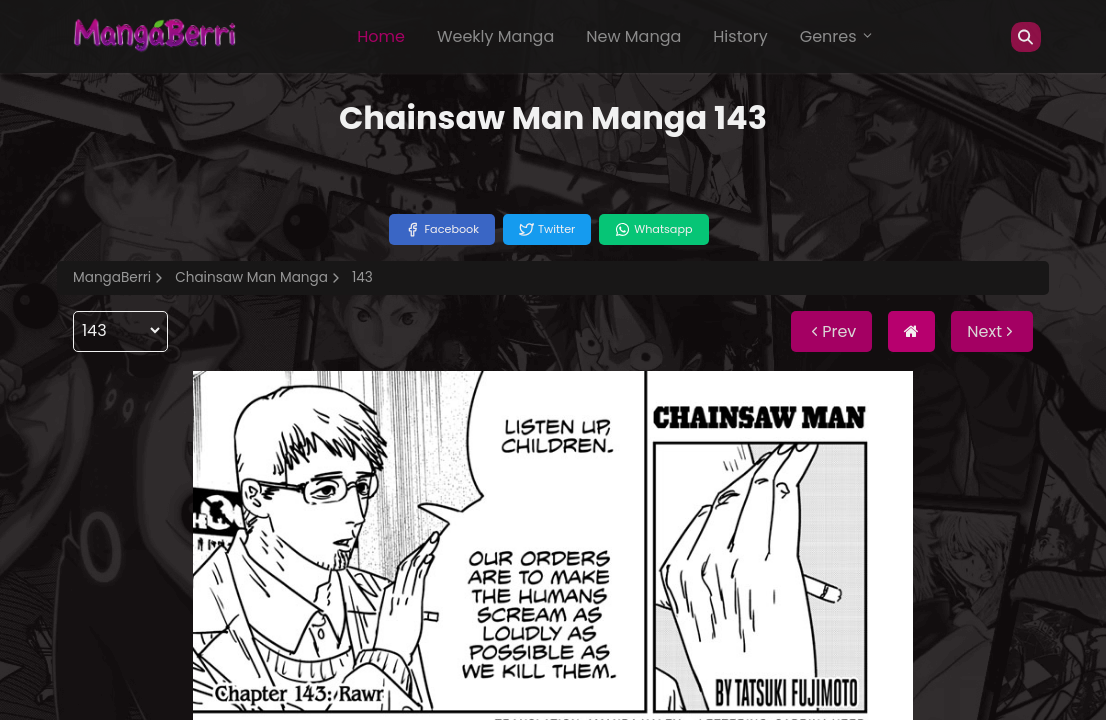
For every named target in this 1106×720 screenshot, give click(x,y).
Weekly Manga (495, 36)
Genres (837, 36)
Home (381, 36)
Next (992, 331)
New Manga (633, 36)
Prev (831, 331)
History (740, 36)
